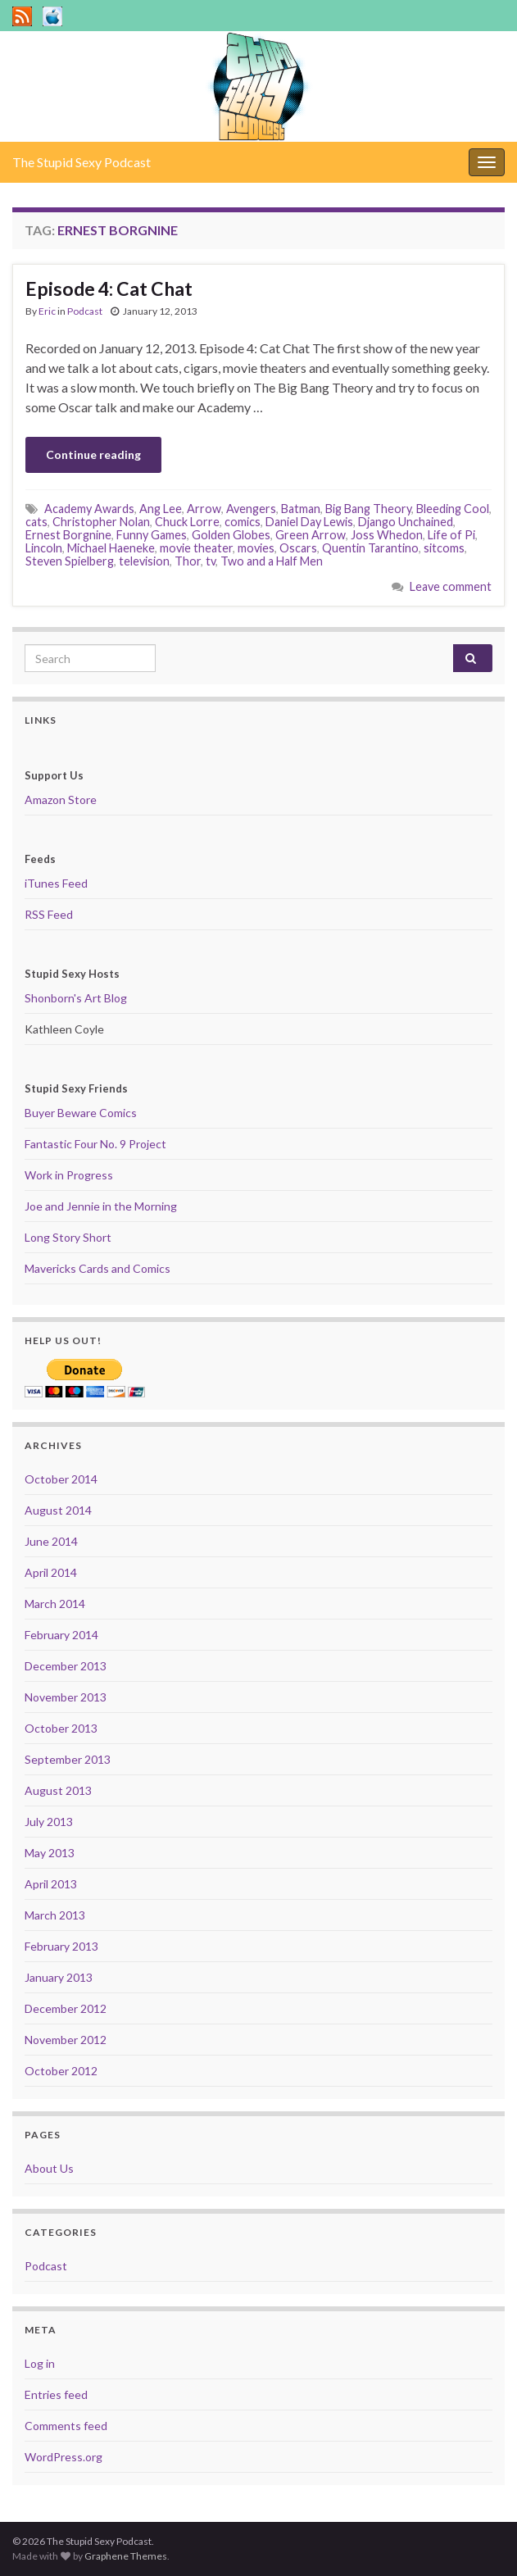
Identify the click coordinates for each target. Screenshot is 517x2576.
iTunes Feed (56, 883)
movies (256, 548)
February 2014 (61, 1635)
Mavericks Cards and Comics (97, 1268)
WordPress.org (63, 2457)
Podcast (84, 311)
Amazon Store (61, 799)
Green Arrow (310, 535)
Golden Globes (231, 535)
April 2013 (51, 1884)
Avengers (251, 509)
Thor (188, 561)
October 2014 (61, 1479)
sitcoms (444, 548)
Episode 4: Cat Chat (109, 288)
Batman (300, 509)
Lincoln (43, 548)
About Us (49, 2168)
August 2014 (58, 1510)
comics (242, 522)
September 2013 (68, 1759)
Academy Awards (89, 509)
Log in (40, 2363)
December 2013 (66, 1666)
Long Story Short (68, 1237)
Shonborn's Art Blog (76, 998)
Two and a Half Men (271, 561)
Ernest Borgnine (68, 535)
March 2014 (55, 1604)
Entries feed (56, 2394)
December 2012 (66, 2008)
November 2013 (66, 1697)
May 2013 (50, 1853)
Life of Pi (451, 535)
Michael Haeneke (111, 548)
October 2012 (61, 2071)
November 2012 (66, 2040)
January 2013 (59, 1977)
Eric (47, 311)
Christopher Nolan (101, 522)
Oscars (298, 548)
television (144, 561)
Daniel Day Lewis (309, 522)
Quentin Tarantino (370, 548)
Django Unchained (405, 522)
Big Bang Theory (368, 509)
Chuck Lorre (187, 522)
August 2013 (58, 1790)
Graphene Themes (125, 2556)
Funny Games (151, 535)
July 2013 (49, 1822)
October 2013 (61, 1728)
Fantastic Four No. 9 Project (95, 1144)
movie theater (196, 548)
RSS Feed (49, 914)
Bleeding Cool (452, 509)
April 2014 (51, 1572)
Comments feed (66, 2426)
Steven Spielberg (69, 561)
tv (210, 561)
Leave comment (451, 586)
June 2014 (51, 1541)
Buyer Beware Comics (81, 1113)
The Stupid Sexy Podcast (81, 162)
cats (36, 522)
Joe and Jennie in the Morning (101, 1206)
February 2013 (61, 1946)
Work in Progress (69, 1175)
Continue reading (93, 454)
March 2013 (55, 1915)
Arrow (204, 509)
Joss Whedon (387, 535)
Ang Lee (160, 509)
